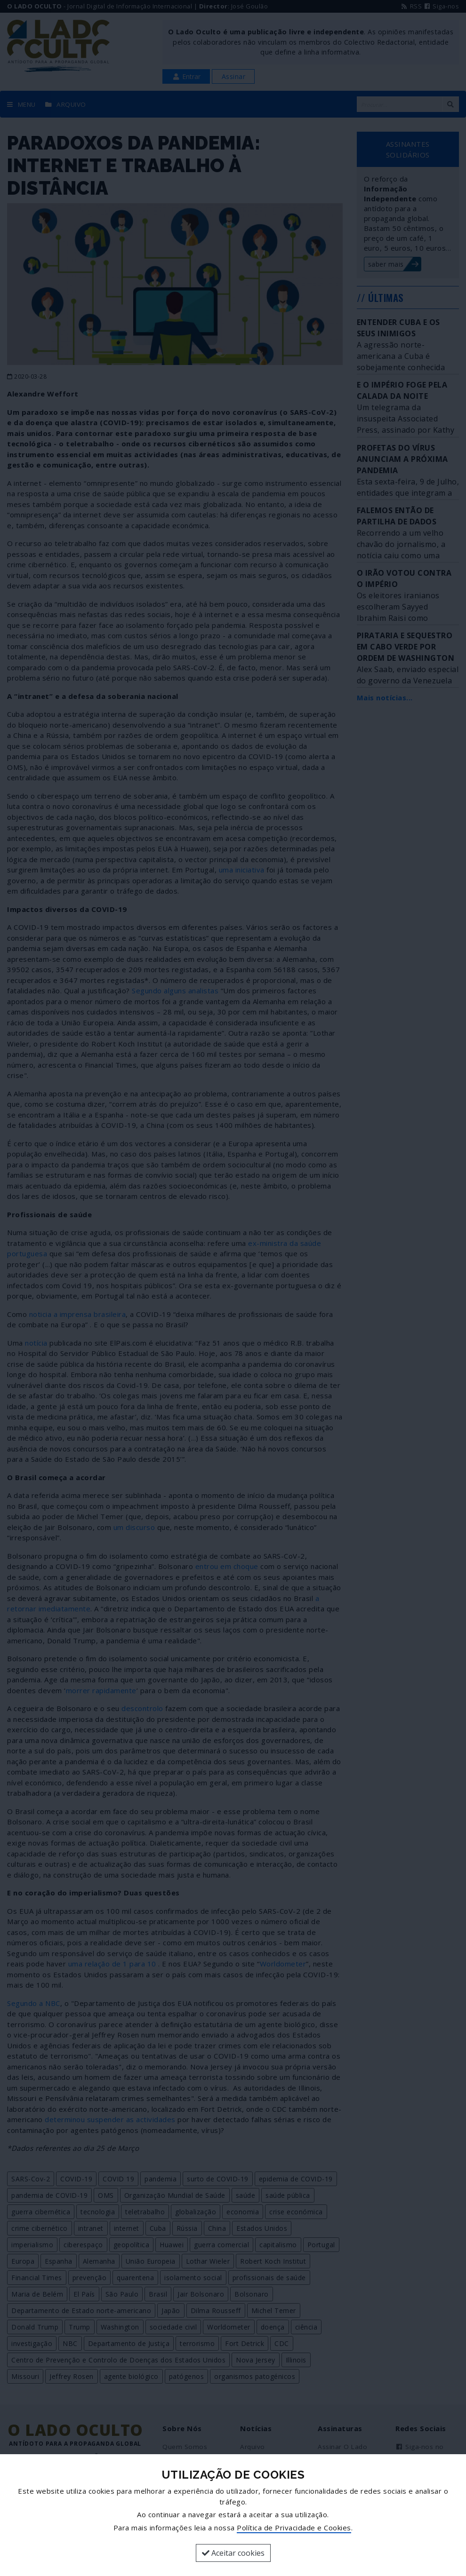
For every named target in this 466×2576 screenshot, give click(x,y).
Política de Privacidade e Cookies (294, 2527)
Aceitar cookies (233, 2553)
